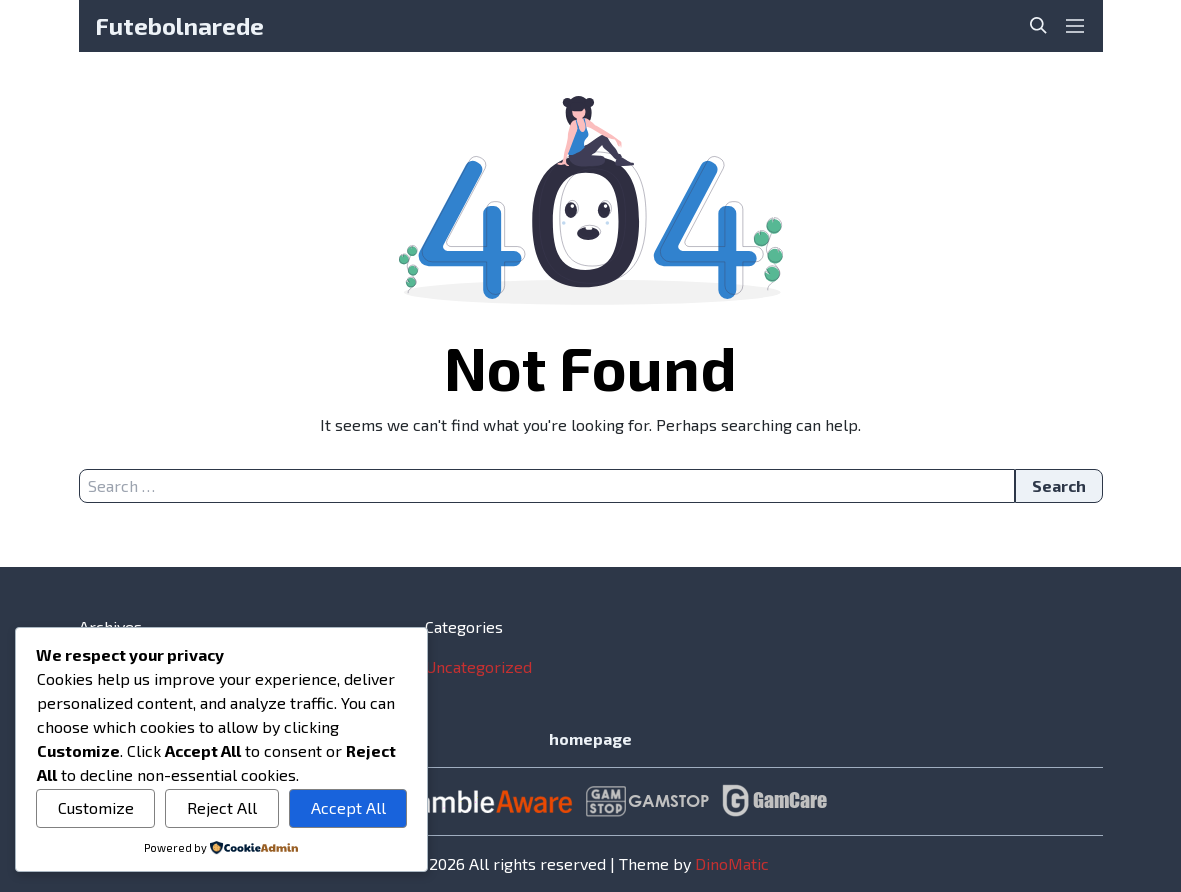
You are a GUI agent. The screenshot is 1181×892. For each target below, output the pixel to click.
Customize (96, 807)
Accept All (348, 807)
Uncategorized (478, 666)
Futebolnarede (179, 25)
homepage (590, 738)
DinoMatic (732, 863)
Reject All (222, 807)
